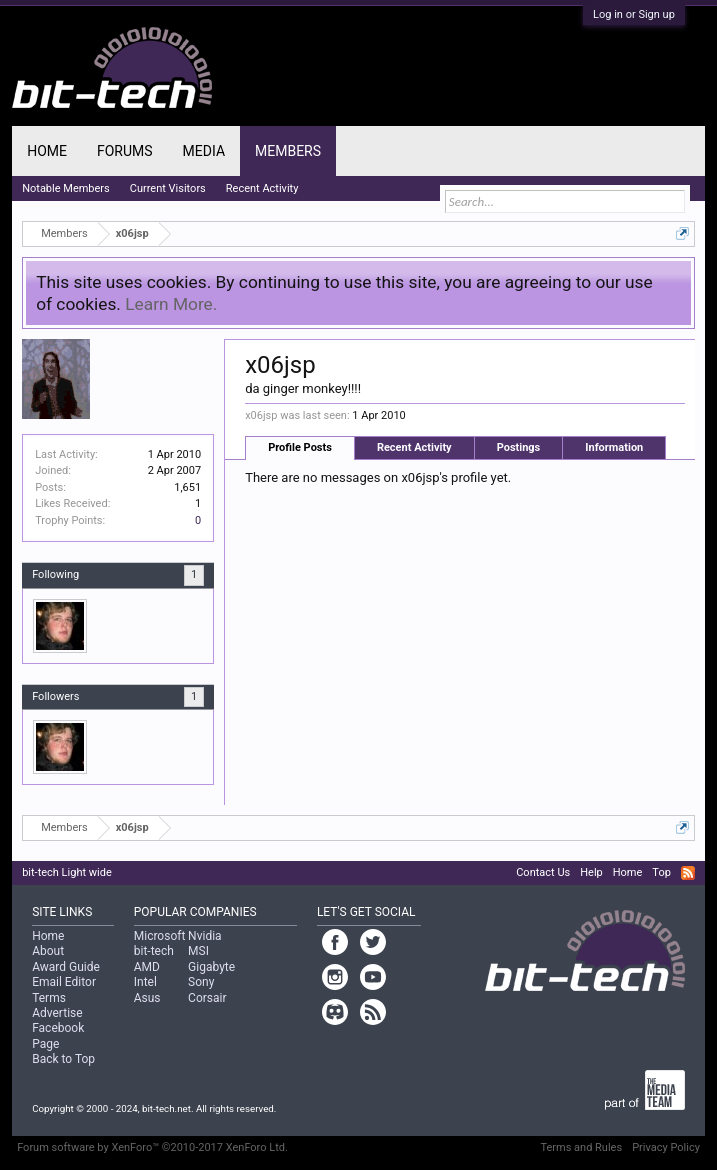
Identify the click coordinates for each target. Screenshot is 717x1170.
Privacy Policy (666, 1147)
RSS (688, 873)
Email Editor (64, 982)
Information (614, 447)
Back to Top (63, 1059)
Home (47, 151)
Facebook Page (58, 1035)
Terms (49, 998)
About (48, 951)
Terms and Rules (581, 1147)
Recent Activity (414, 447)
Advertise (57, 1013)
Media (204, 151)
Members (288, 151)
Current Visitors (168, 188)
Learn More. (171, 304)
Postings (519, 447)
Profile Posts (300, 447)
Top (661, 872)
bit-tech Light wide (67, 872)
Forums (125, 151)
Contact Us (543, 872)
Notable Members (66, 188)
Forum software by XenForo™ (152, 1147)
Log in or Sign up (634, 14)
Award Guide (66, 967)
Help (591, 872)
